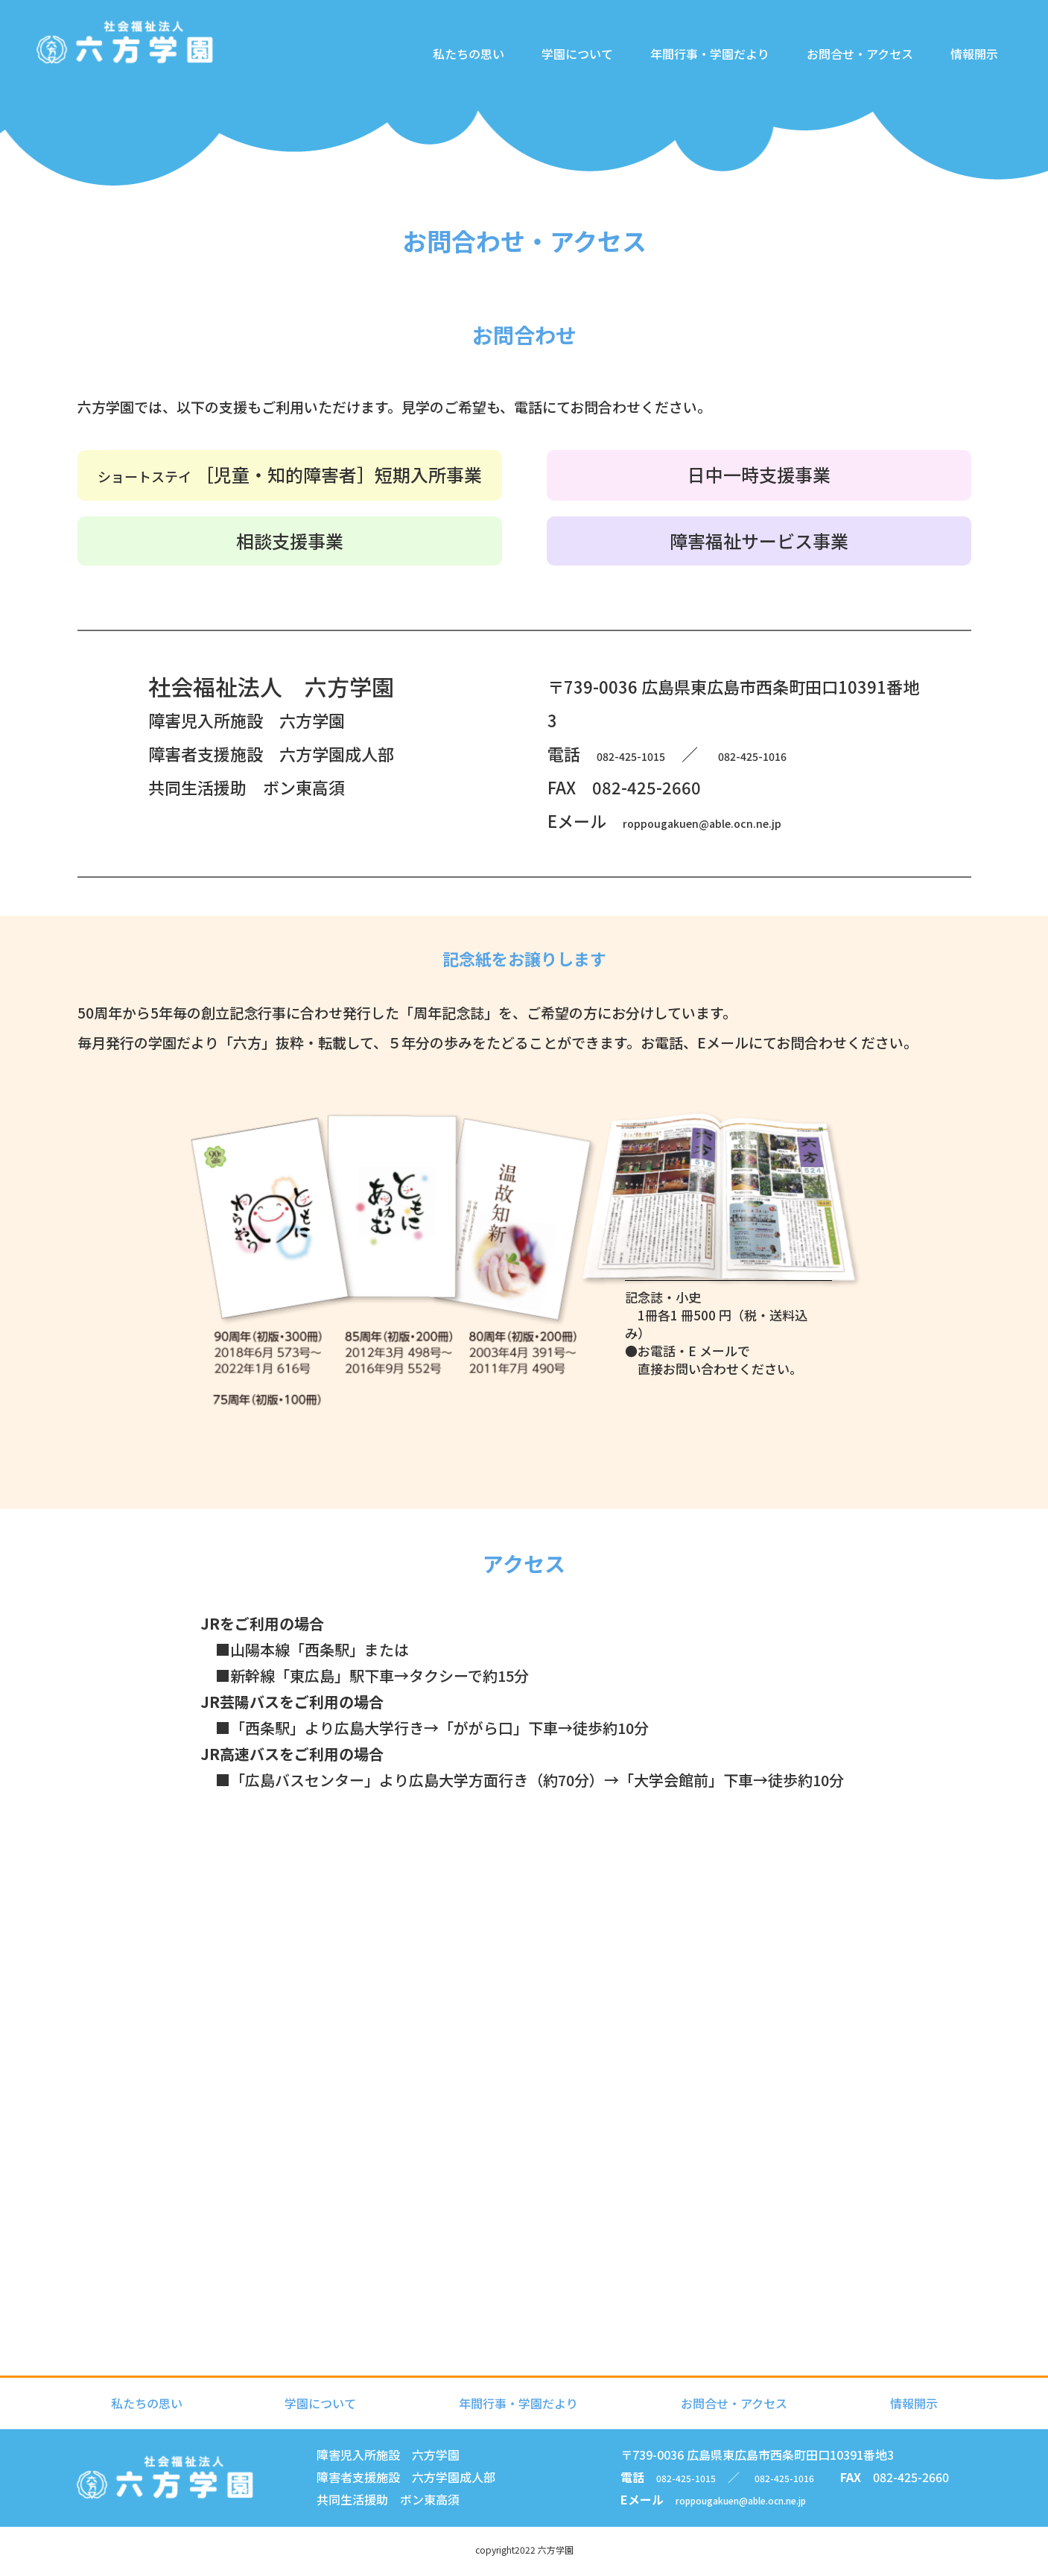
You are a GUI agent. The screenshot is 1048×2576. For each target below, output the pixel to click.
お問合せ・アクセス (852, 77)
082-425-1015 (651, 753)
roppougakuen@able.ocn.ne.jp (748, 820)
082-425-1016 (812, 753)
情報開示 (967, 77)
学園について (570, 77)
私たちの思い (461, 77)
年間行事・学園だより (702, 77)
